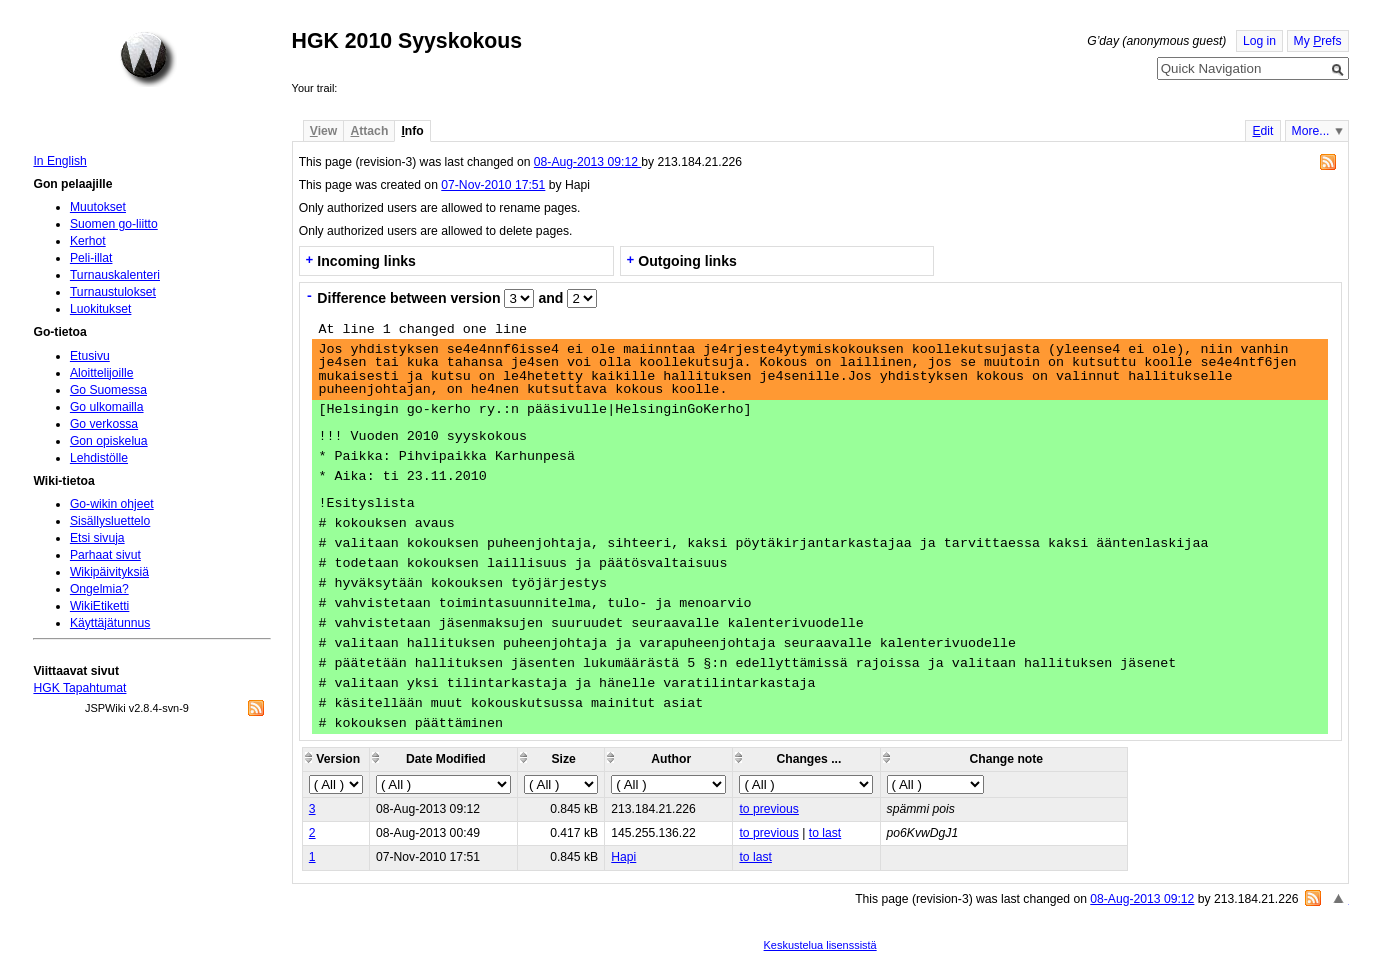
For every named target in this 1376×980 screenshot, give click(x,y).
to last (825, 833)
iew (323, 131)
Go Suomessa (108, 390)
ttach (369, 131)
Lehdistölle (99, 458)
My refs (1318, 41)
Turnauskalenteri (115, 275)
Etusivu (90, 356)
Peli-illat (91, 258)
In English (59, 161)
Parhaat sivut (105, 555)
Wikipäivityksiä (109, 572)
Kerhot (88, 241)
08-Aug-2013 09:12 (587, 162)
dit (1262, 131)
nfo (412, 131)
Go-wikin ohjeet (112, 504)
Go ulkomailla (107, 407)
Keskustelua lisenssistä (820, 945)
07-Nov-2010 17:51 (493, 185)
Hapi (623, 857)
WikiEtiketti (99, 606)
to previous (768, 809)
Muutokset (98, 207)
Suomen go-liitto (114, 224)
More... (1311, 131)
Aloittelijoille (102, 373)
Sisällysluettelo (110, 521)
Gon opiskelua (109, 441)
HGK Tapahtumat (79, 688)
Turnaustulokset (113, 292)
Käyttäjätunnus (110, 623)
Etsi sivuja (97, 538)
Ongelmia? (99, 589)
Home (148, 59)
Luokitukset (101, 309)
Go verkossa (104, 424)
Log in (1259, 41)
